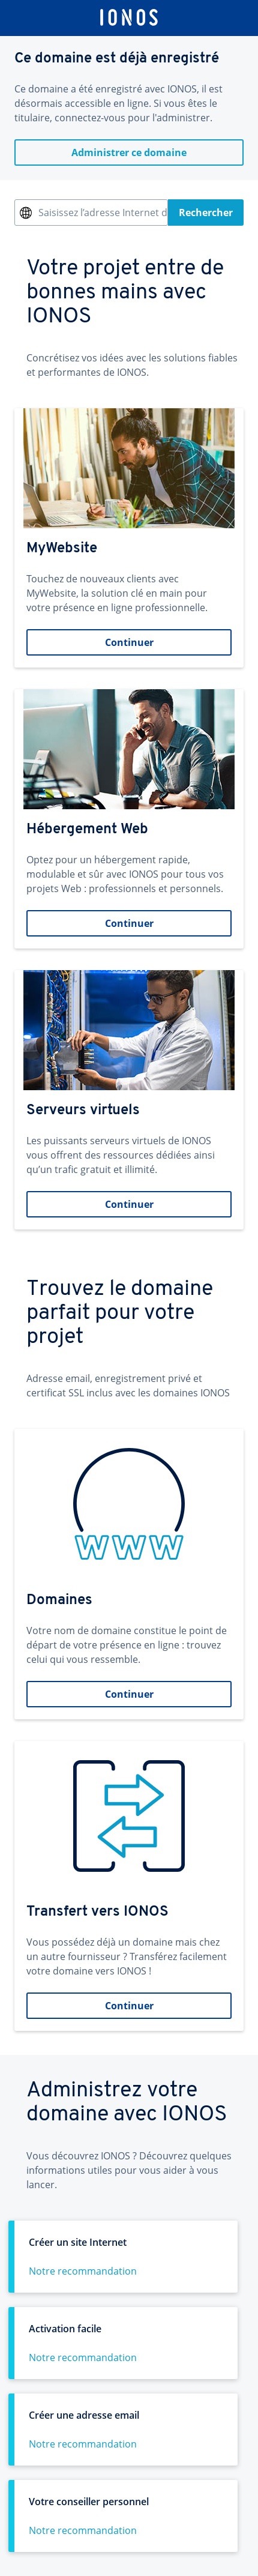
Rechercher (206, 212)
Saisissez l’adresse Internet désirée (103, 212)
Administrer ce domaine (129, 152)
